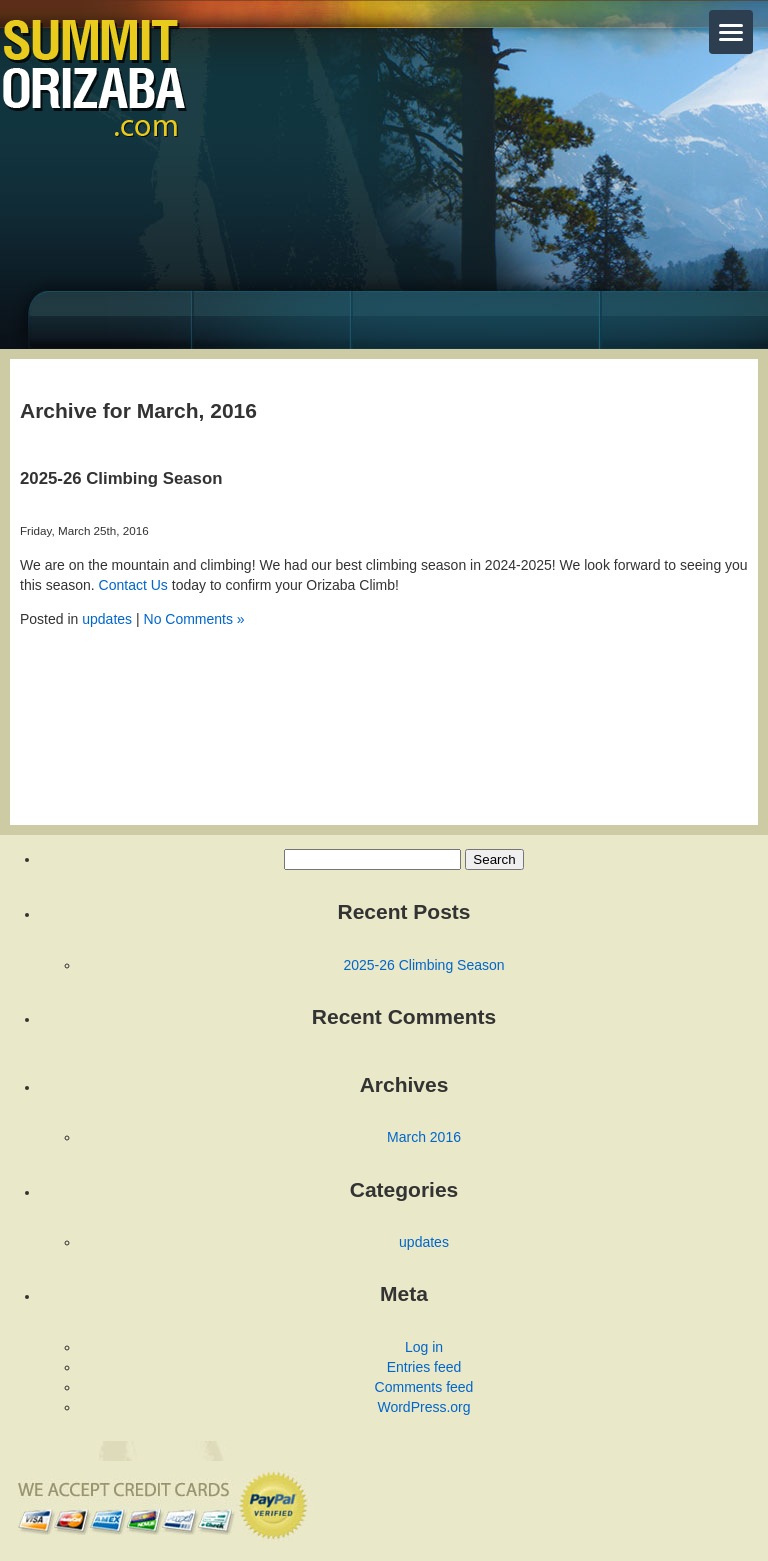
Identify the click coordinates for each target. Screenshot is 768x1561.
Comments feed (424, 1387)
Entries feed (424, 1367)
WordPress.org (423, 1407)
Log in (424, 1347)
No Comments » (194, 619)
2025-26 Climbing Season (121, 478)
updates (107, 619)
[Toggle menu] (731, 32)
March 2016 (424, 1137)
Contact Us (133, 585)
